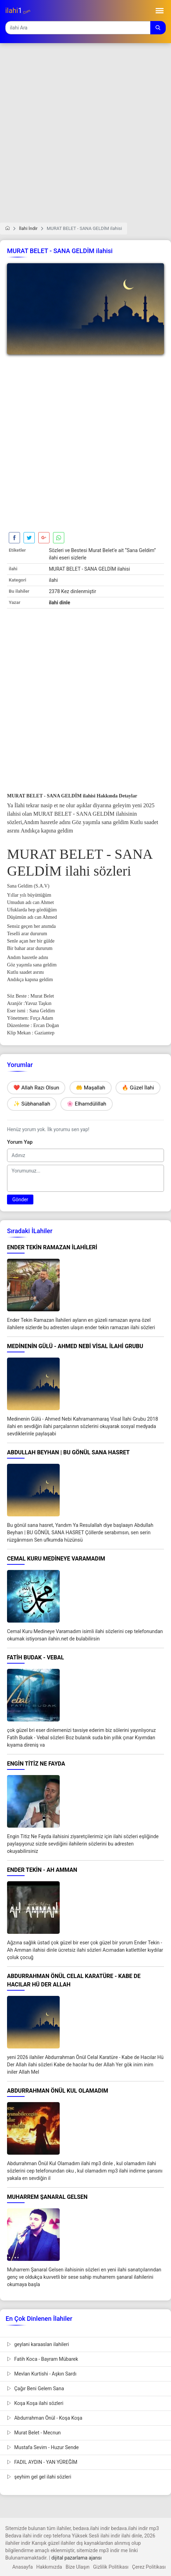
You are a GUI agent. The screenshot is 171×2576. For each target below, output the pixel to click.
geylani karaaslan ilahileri (38, 2344)
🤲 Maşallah (90, 1088)
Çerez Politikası (149, 2567)
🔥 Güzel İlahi (138, 1088)
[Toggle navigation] (159, 11)
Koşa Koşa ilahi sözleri (35, 2403)
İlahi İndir (28, 228)
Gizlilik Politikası (111, 2567)
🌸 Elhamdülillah (86, 1104)
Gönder (20, 1199)
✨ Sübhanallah (31, 1104)
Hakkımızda (49, 2567)
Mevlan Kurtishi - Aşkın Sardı (42, 2374)
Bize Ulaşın (78, 2567)
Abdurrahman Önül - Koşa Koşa (44, 2418)
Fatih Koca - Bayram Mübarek (42, 2359)
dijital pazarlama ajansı (76, 2558)
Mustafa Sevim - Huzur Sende (43, 2447)
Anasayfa (22, 2567)
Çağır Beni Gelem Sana (35, 2388)
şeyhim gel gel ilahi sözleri (39, 2477)
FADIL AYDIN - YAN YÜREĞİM (42, 2462)
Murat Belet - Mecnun (34, 2432)
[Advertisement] (85, 137)
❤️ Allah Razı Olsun (36, 1088)
